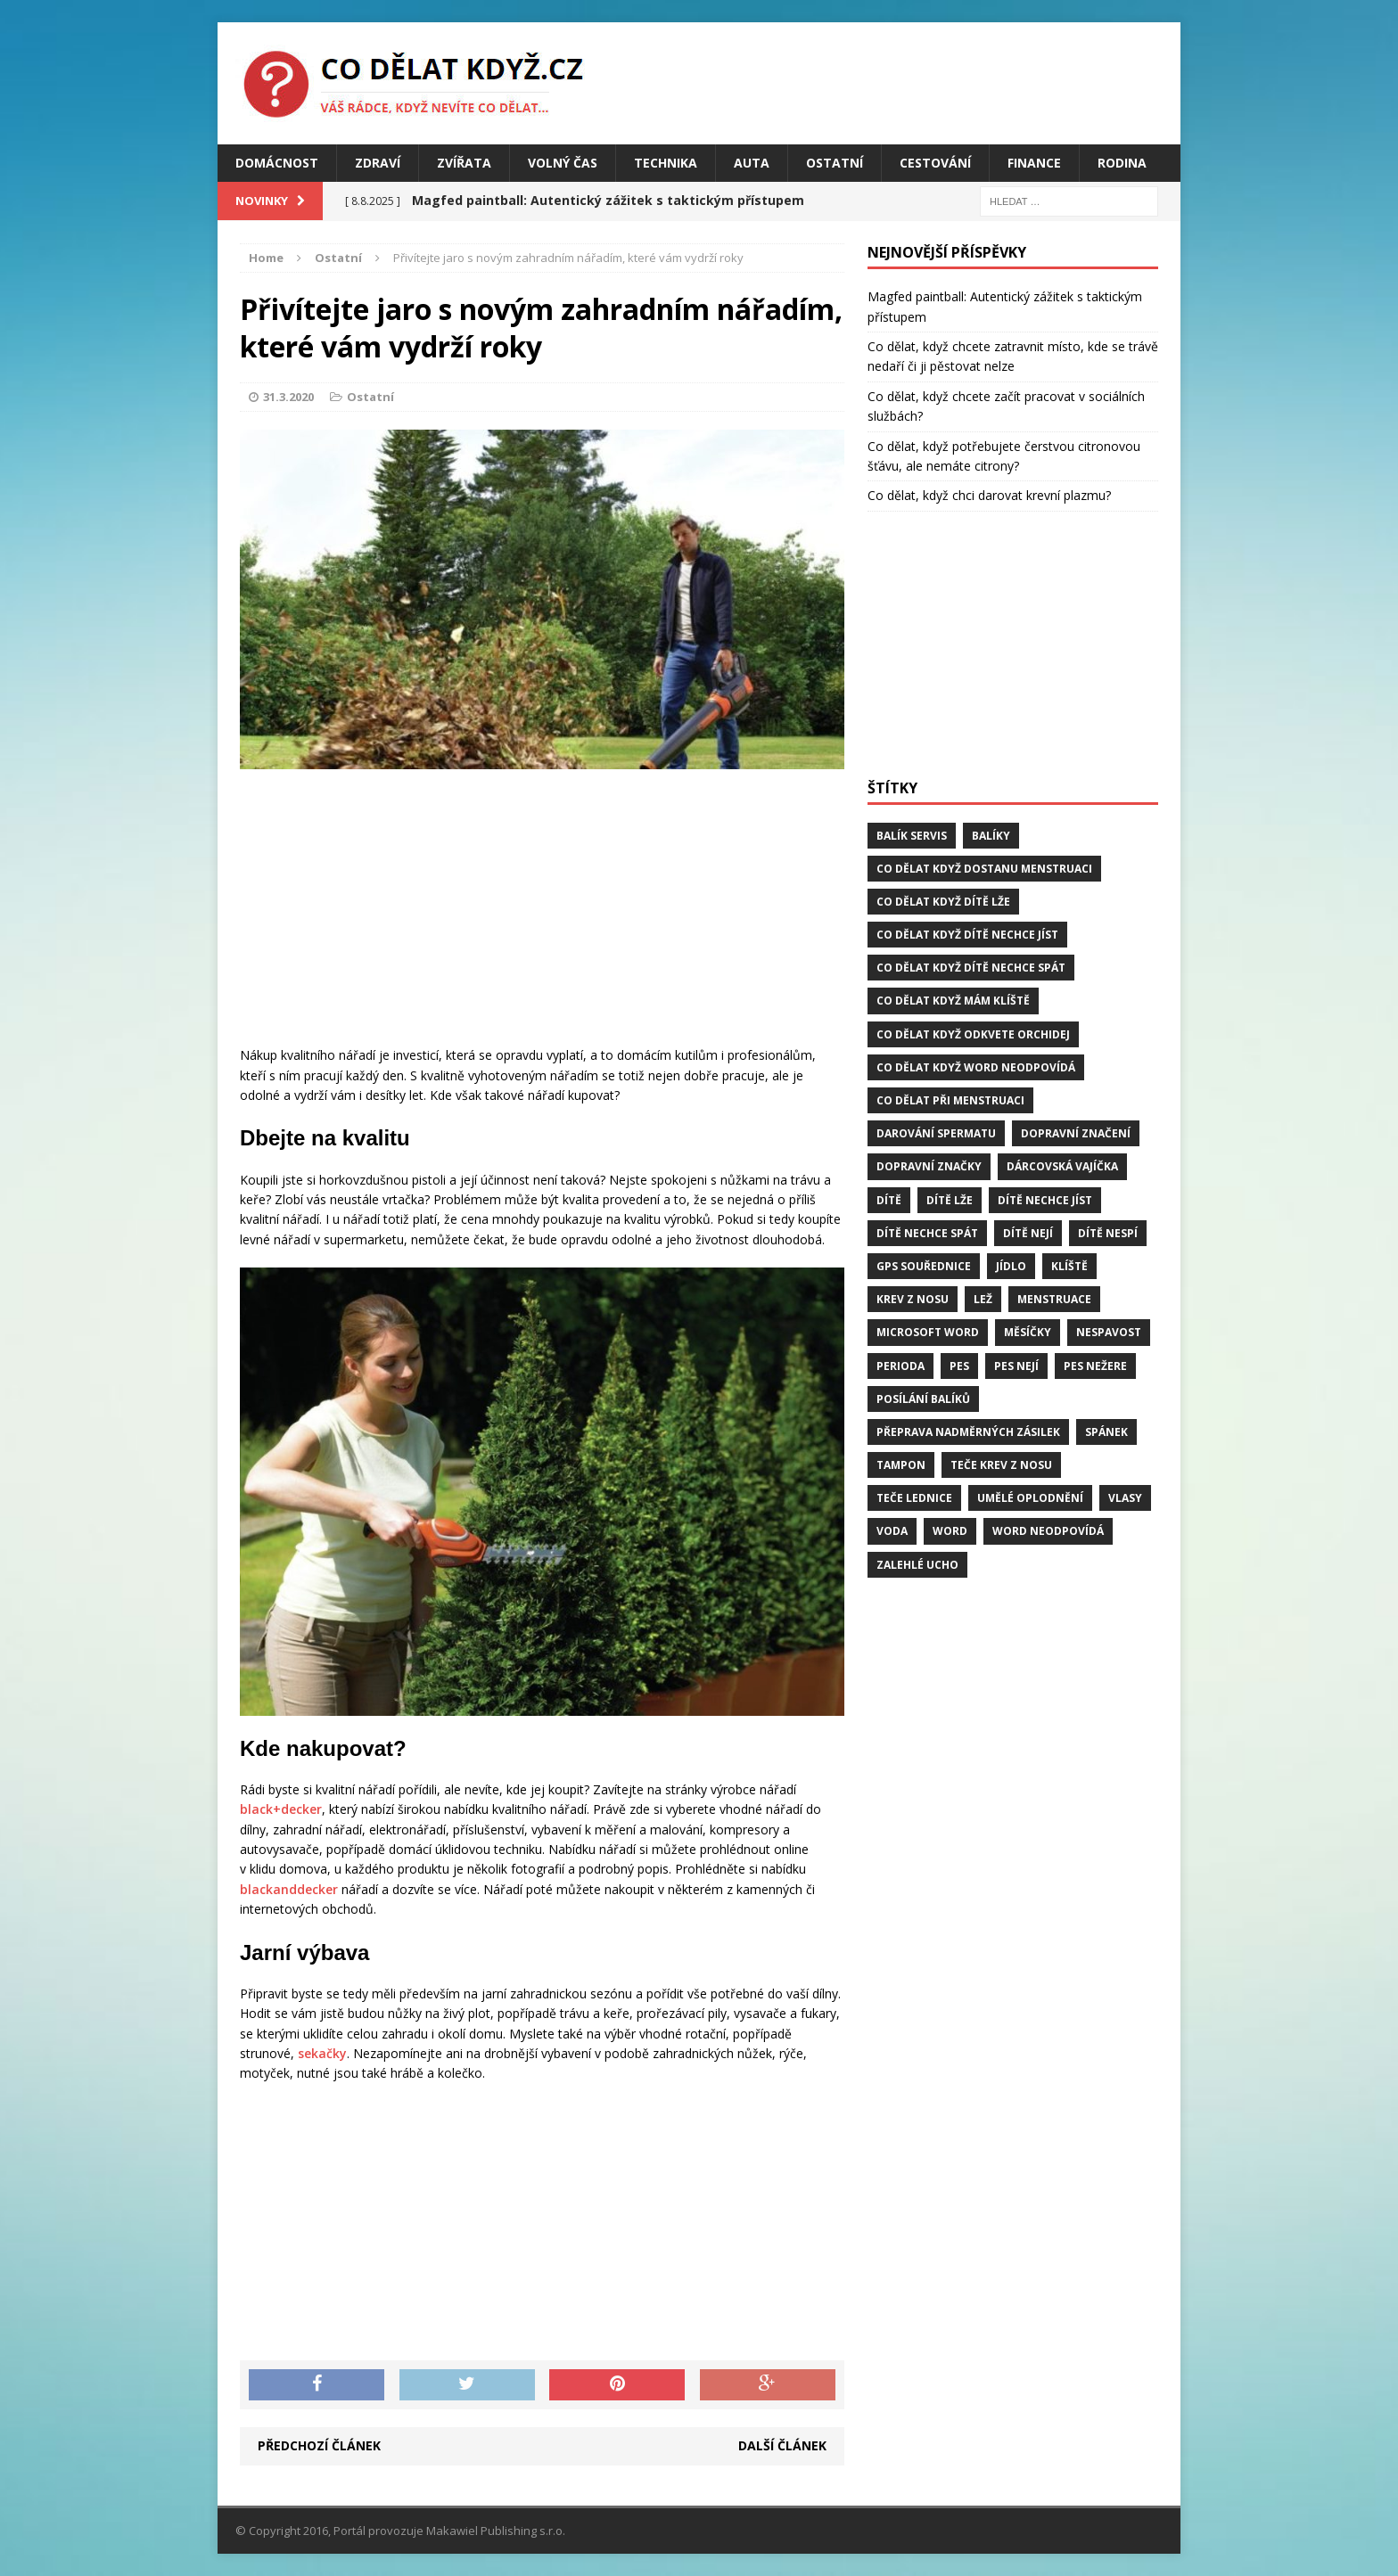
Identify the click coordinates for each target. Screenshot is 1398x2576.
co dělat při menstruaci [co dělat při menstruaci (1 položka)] (950, 1100)
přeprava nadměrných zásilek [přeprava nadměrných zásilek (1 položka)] (968, 1432)
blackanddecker (289, 1889)
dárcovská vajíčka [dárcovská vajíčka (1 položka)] (1062, 1166)
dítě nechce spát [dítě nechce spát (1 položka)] (927, 1233)
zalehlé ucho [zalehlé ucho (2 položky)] (917, 1564)
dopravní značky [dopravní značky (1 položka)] (929, 1166)
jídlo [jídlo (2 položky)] (1011, 1266)
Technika (665, 162)
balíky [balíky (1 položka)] (991, 835)
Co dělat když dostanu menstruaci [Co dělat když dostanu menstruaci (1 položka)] (984, 868)
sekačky (322, 2053)
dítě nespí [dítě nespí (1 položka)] (1108, 1233)
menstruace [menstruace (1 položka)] (1054, 1299)
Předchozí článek (319, 2445)
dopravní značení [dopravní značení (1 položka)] (1076, 1133)
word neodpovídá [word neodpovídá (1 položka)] (1048, 1530)
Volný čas (562, 162)
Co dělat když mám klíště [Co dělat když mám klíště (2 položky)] (953, 1000)
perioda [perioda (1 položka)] (900, 1366)
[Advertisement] (542, 912)
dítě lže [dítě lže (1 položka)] (949, 1200)
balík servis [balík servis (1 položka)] (911, 835)
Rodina (1122, 162)
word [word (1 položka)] (950, 1530)
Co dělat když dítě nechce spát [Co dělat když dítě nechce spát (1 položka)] (970, 967)
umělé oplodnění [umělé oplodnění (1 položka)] (1030, 1497)
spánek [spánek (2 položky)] (1106, 1432)
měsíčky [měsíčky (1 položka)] (1027, 1332)
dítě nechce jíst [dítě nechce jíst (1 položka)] (1045, 1200)
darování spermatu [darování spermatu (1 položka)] (936, 1133)
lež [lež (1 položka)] (983, 1299)
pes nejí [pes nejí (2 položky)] (1016, 1366)
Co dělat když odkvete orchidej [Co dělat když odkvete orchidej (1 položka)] (973, 1034)
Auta (751, 162)
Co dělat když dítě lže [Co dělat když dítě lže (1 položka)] (943, 901)
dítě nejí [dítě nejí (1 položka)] (1028, 1233)
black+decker (281, 1809)
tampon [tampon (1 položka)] (900, 1465)
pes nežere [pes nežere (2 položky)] (1095, 1366)
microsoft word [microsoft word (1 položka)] (927, 1332)
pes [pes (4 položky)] (959, 1366)
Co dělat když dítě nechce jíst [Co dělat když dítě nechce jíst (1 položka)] (967, 934)
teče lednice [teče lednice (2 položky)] (914, 1497)
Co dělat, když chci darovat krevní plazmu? (989, 495)
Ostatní (834, 162)
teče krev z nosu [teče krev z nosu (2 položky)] (1001, 1465)
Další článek (782, 2445)
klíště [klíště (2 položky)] (1069, 1266)
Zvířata (464, 162)
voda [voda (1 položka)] (892, 1530)
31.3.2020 (288, 397)
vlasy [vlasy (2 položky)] (1125, 1497)
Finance (1034, 162)
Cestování (935, 162)
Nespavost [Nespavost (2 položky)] (1108, 1332)
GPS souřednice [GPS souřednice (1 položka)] (923, 1266)
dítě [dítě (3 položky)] (888, 1200)
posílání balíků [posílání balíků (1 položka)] (923, 1399)
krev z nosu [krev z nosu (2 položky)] (912, 1299)
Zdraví (377, 162)
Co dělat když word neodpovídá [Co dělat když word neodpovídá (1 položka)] (975, 1067)
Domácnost (276, 162)
